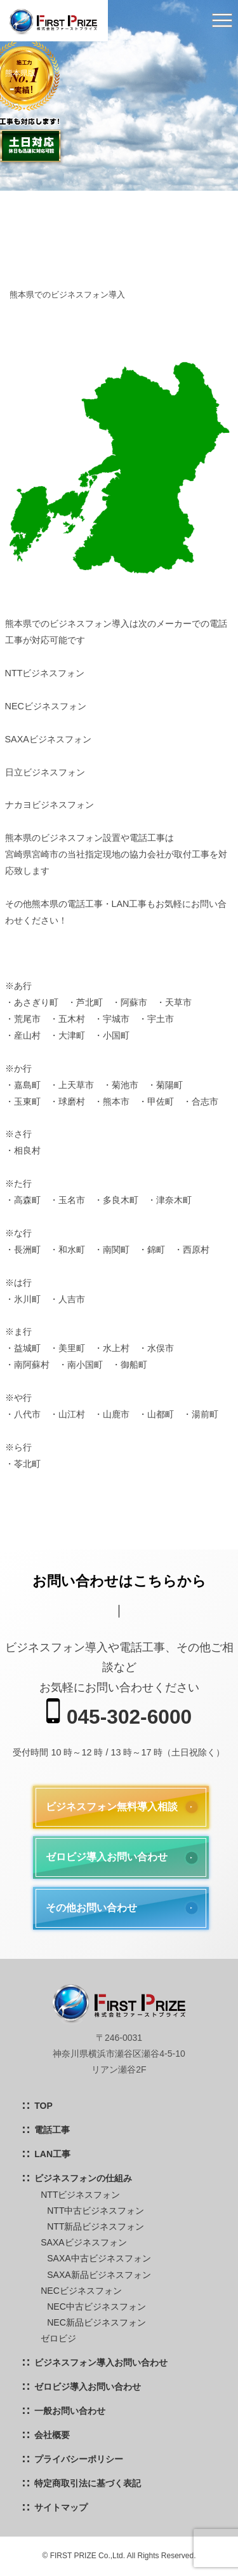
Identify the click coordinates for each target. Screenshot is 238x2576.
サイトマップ (61, 2507)
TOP (43, 2106)
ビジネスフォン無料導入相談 (112, 1806)
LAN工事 (52, 2154)
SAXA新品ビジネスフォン (98, 2275)
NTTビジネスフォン (80, 2195)
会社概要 (52, 2435)
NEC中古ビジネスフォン (96, 2306)
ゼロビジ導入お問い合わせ (107, 1856)
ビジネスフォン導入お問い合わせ (101, 2362)
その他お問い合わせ (91, 1907)
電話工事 (52, 2130)
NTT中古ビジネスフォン (95, 2210)
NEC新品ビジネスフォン (96, 2322)
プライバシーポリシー (78, 2459)
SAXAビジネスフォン (83, 2242)
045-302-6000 (119, 1713)
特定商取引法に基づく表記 (87, 2483)
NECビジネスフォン (81, 2291)
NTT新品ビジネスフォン (95, 2226)
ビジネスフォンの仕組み (83, 2178)
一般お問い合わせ (69, 2411)
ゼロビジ (58, 2338)
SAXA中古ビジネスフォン (98, 2258)
